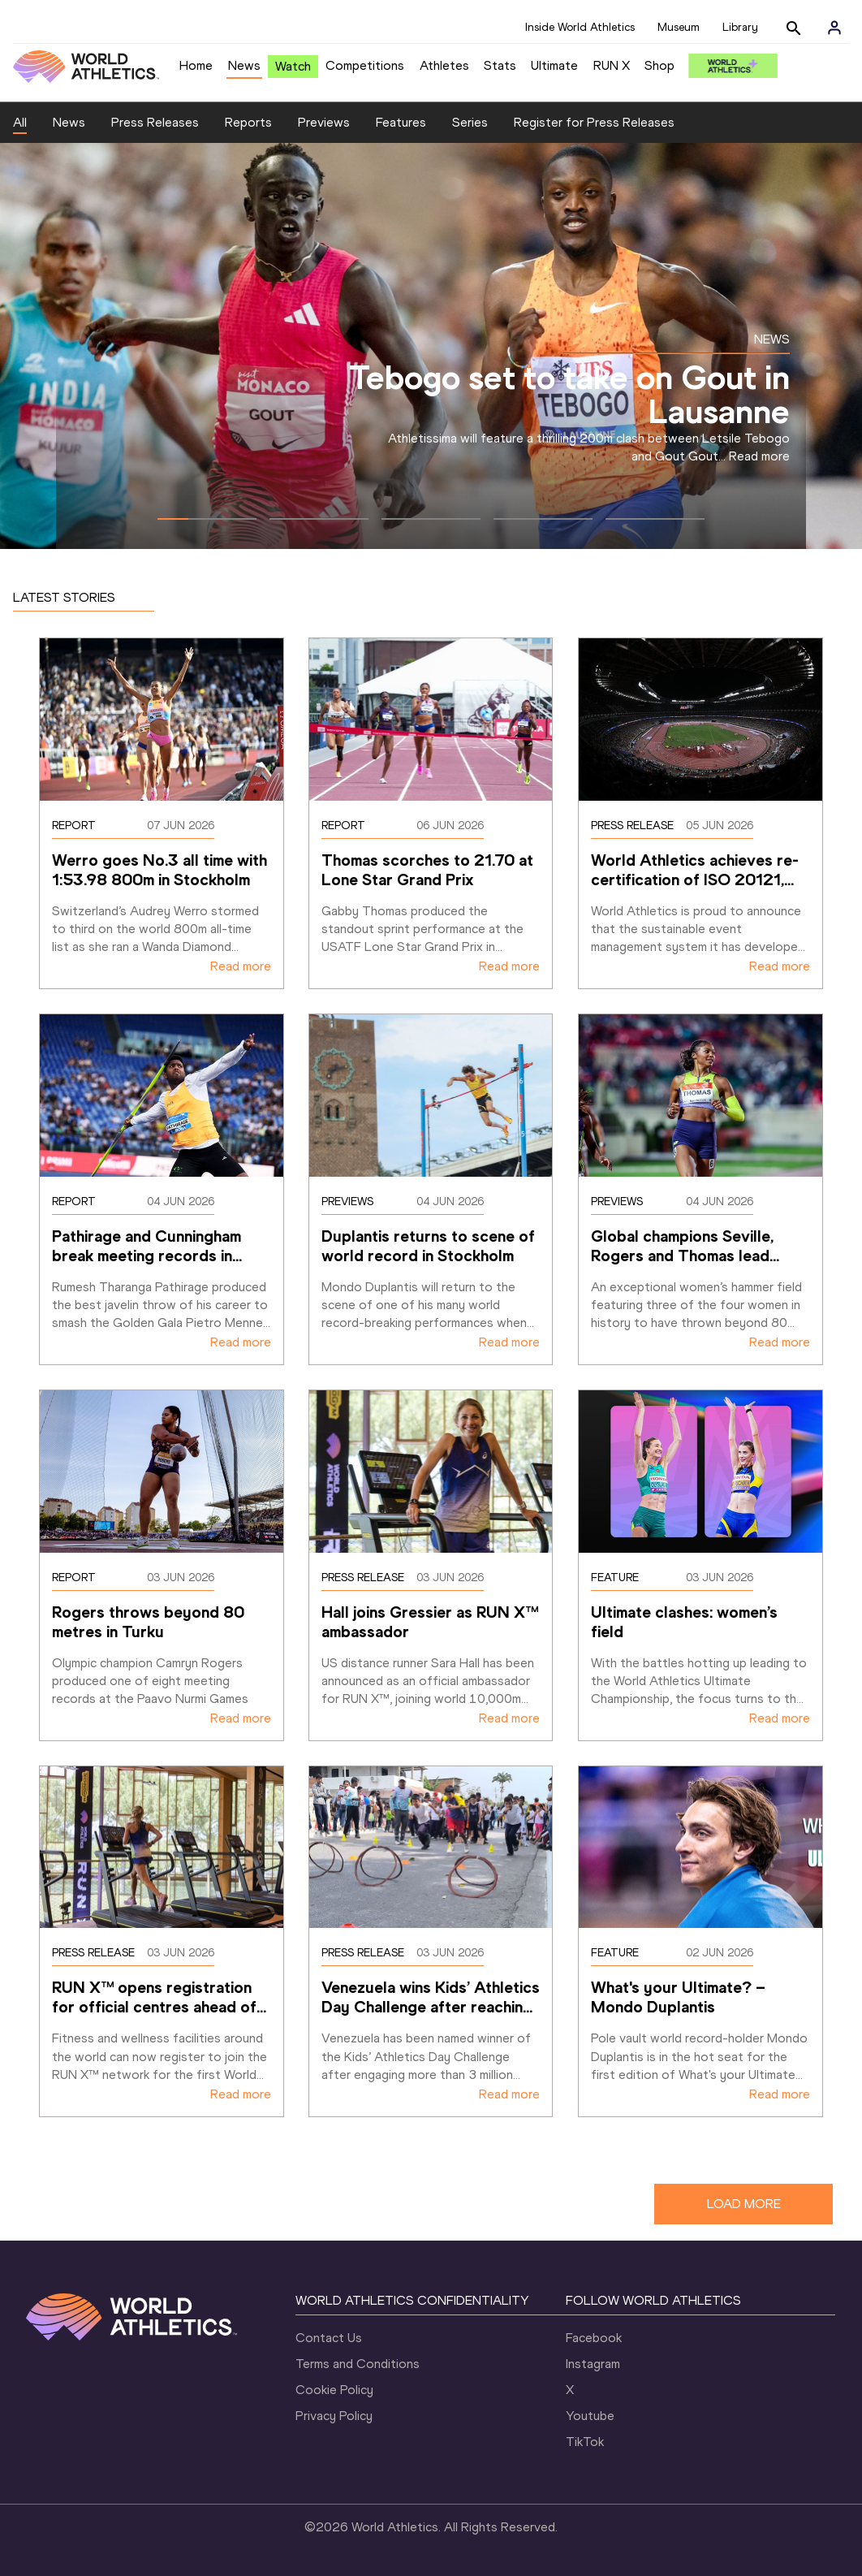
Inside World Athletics (580, 27)
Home (196, 65)
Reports (248, 122)
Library (740, 27)
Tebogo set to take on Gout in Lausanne (569, 394)
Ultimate (554, 65)
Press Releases (155, 122)
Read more (759, 456)
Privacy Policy (334, 2415)
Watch (293, 66)
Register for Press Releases (594, 122)
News (244, 65)
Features (401, 122)
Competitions (364, 65)
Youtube (590, 2415)
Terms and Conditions (357, 2363)
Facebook (594, 2337)
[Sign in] (834, 27)
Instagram (593, 2363)
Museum (678, 27)
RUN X (611, 65)
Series (470, 122)
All (20, 122)
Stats (500, 65)
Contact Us (328, 2337)
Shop (659, 65)
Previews (324, 122)
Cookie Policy (334, 2389)
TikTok (585, 2441)
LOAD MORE (744, 2203)
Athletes (444, 65)
